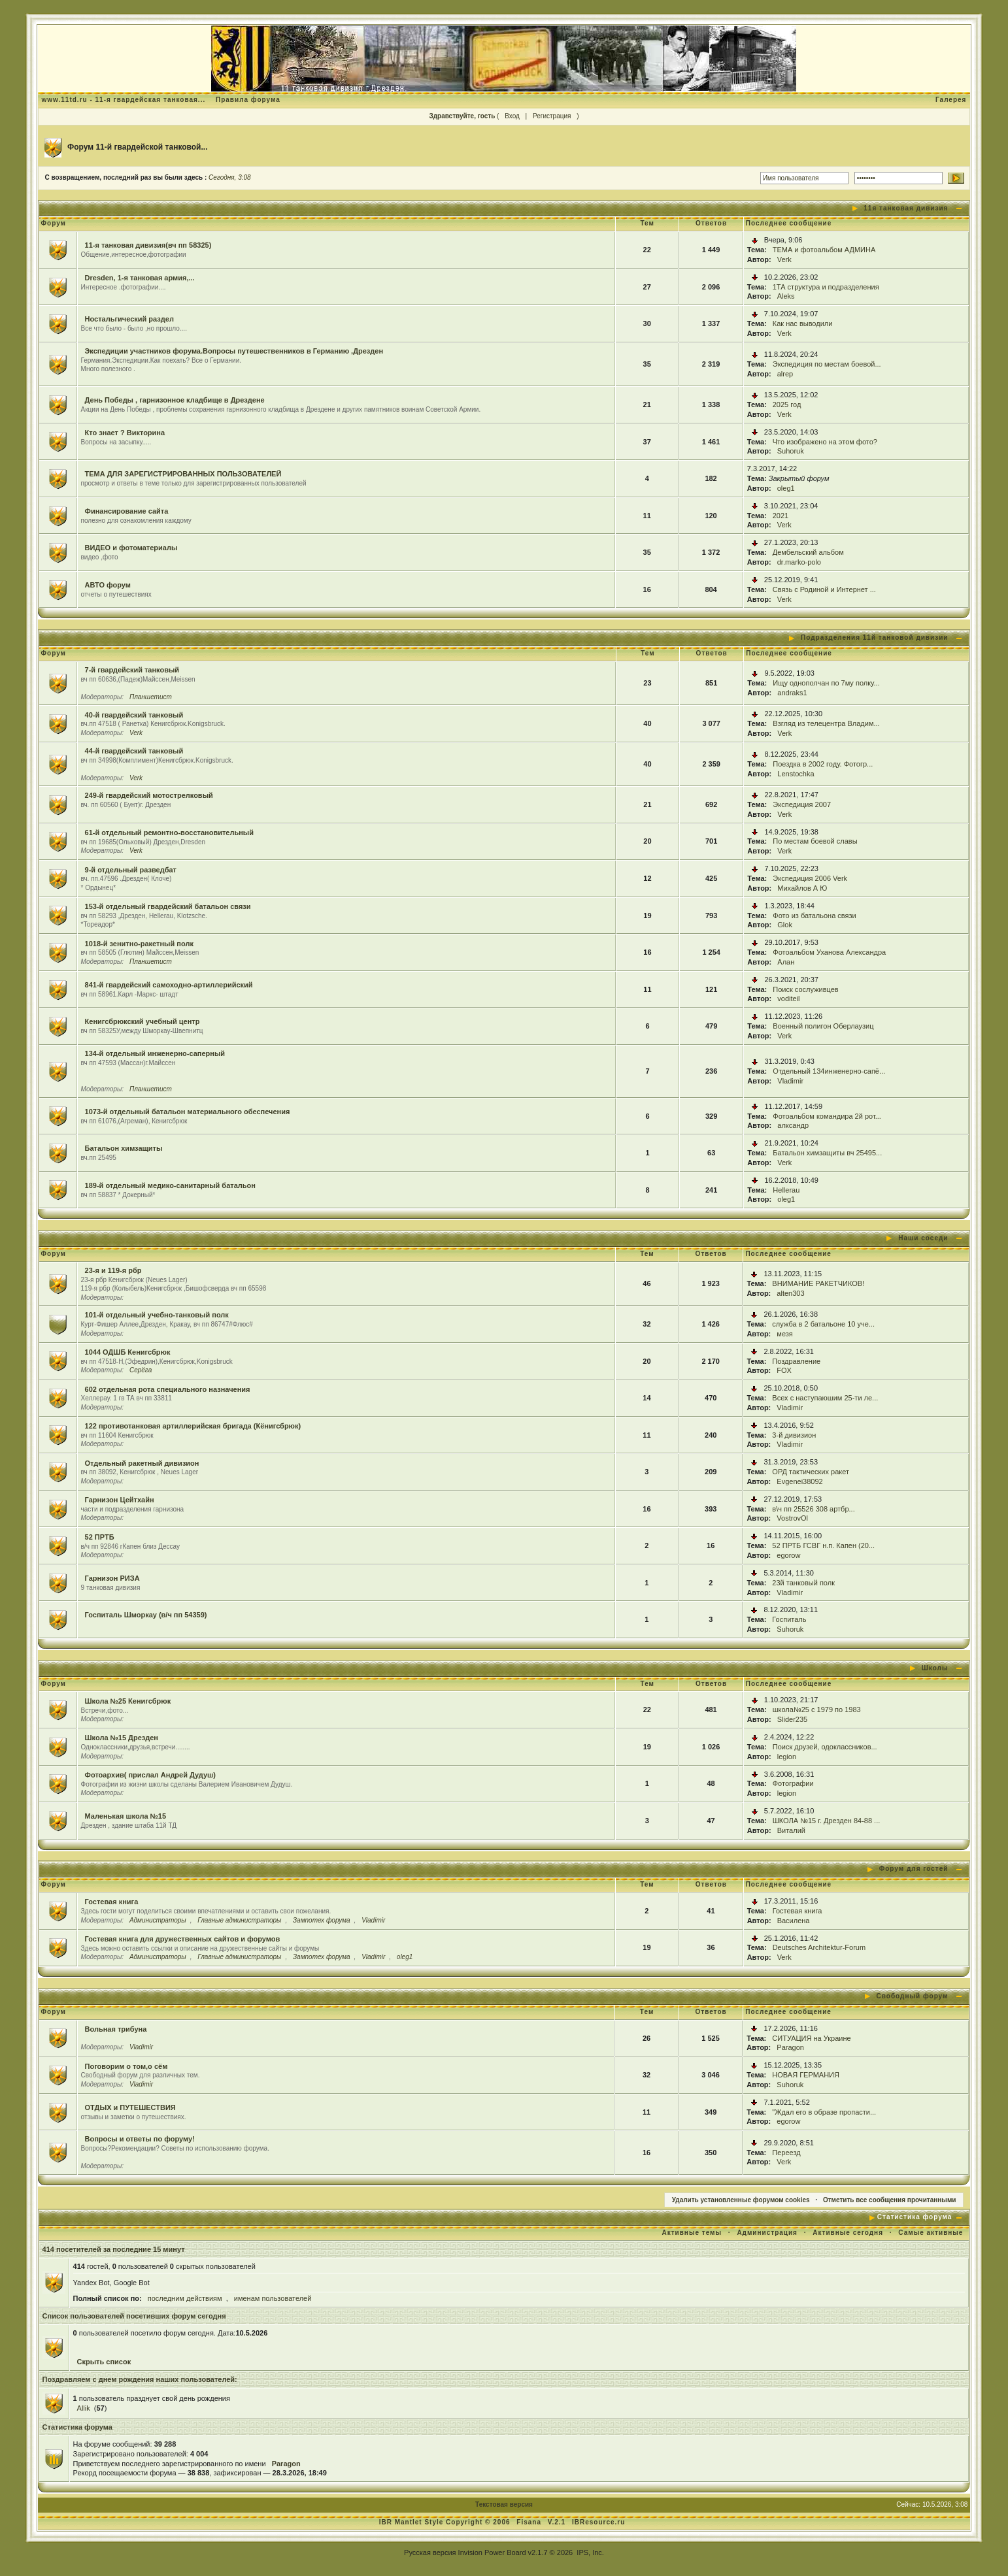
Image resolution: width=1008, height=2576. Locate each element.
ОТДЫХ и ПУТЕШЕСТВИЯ (130, 2107)
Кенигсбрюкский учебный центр (142, 1021)
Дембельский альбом (808, 552)
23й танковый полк (803, 1583)
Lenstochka (795, 774)
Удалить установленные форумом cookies (741, 2200)
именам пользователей (273, 2298)
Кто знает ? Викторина (125, 433)
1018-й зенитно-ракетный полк (139, 944)
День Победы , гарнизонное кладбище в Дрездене (175, 400)
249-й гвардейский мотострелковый (149, 795)
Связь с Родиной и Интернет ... (824, 589)
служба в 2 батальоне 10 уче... (823, 1324)
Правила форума (248, 99)
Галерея (950, 99)
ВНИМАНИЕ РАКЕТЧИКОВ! (818, 1283)
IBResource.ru (598, 2522)
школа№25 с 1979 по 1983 (817, 1709)
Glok (784, 925)
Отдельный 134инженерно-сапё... (829, 1071)
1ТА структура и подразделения (826, 287)
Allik (83, 2408)
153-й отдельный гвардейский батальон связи (168, 906)
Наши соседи (923, 1238)
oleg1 (786, 488)
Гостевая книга (112, 1902)
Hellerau (786, 1190)
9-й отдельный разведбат (130, 870)
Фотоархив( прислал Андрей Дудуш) (150, 1775)
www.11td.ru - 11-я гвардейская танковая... (124, 99)
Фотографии (793, 1783)
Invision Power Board (492, 2552)
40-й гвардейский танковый (134, 715)
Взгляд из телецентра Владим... (826, 723)
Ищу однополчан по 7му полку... (826, 683)
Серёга (140, 1370)
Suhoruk (790, 451)
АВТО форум (108, 585)
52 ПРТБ (99, 1537)
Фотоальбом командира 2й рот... (827, 1116)
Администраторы (157, 1920)
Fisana (529, 2522)
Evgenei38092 (799, 1481)
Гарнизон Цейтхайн (119, 1500)
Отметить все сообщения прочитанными (889, 2200)
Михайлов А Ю (802, 888)
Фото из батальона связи (814, 915)
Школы (935, 1668)
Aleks (786, 296)
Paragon (790, 2047)
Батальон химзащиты (124, 1148)
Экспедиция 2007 (802, 804)
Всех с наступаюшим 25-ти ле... (825, 1398)
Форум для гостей (914, 1868)
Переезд (786, 2152)
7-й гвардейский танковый (132, 670)
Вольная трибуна (116, 2029)
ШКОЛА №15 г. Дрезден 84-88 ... (827, 1821)
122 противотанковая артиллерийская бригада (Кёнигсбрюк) (193, 1426)
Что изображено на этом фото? (825, 442)
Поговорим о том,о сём (126, 2066)
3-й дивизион (794, 1435)
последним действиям (185, 2298)
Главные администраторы (239, 1920)
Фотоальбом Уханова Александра (829, 952)
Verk (784, 259)
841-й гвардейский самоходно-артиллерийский (169, 985)
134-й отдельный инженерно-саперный (155, 1053)
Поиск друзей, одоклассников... (825, 1747)
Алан (785, 962)
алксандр (793, 1125)
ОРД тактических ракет (810, 1472)
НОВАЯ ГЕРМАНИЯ (805, 2075)
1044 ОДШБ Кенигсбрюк (128, 1352)
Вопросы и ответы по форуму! (140, 2139)
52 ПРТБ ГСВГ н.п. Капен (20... (823, 1545)
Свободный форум (913, 1996)
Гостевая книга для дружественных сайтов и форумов (182, 1939)
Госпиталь (789, 1619)
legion (786, 1756)
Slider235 (792, 1719)
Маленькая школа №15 (126, 1816)
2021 (780, 516)
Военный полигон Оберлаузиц (823, 1026)
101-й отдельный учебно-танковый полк (157, 1315)
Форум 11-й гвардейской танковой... (137, 147)
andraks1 (792, 693)
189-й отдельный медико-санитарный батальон (170, 1185)
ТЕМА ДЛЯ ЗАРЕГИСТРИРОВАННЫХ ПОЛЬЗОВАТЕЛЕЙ (183, 474)
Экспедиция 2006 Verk (810, 878)
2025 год (787, 404)
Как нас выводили (803, 323)
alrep (785, 374)
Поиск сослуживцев (805, 989)
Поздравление (796, 1361)
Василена (793, 1920)
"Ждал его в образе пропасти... (824, 2112)
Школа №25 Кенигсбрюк (128, 1701)
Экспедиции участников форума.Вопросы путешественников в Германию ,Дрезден (234, 351)
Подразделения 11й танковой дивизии (874, 637)
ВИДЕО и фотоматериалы (131, 548)
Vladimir (790, 1081)
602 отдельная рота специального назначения (167, 1389)
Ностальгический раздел (129, 319)
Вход (512, 116)
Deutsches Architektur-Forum (819, 1947)
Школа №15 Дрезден (121, 1738)
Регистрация (552, 116)
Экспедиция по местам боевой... (827, 364)
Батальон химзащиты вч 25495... (827, 1153)
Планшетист (150, 697)
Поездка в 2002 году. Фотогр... (823, 764)
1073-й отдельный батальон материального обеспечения (187, 1111)
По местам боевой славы (815, 841)
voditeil (788, 998)
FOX (784, 1370)
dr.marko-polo (799, 562)
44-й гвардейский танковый (134, 751)
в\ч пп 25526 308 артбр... (813, 1509)
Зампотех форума (321, 1920)
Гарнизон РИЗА (112, 1578)
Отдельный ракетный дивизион (142, 1463)
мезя (784, 1334)
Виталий (791, 1830)
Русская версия (430, 2552)
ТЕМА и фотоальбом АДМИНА (824, 250)
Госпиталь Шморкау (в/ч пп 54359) (146, 1615)
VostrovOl (792, 1518)
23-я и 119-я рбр (113, 1270)
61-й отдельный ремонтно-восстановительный (169, 832)
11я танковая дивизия (906, 208)
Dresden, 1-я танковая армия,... (140, 278)
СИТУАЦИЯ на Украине (811, 2038)
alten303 (790, 1293)
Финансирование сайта (127, 511)
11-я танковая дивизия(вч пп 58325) (148, 245)
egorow (788, 1555)
